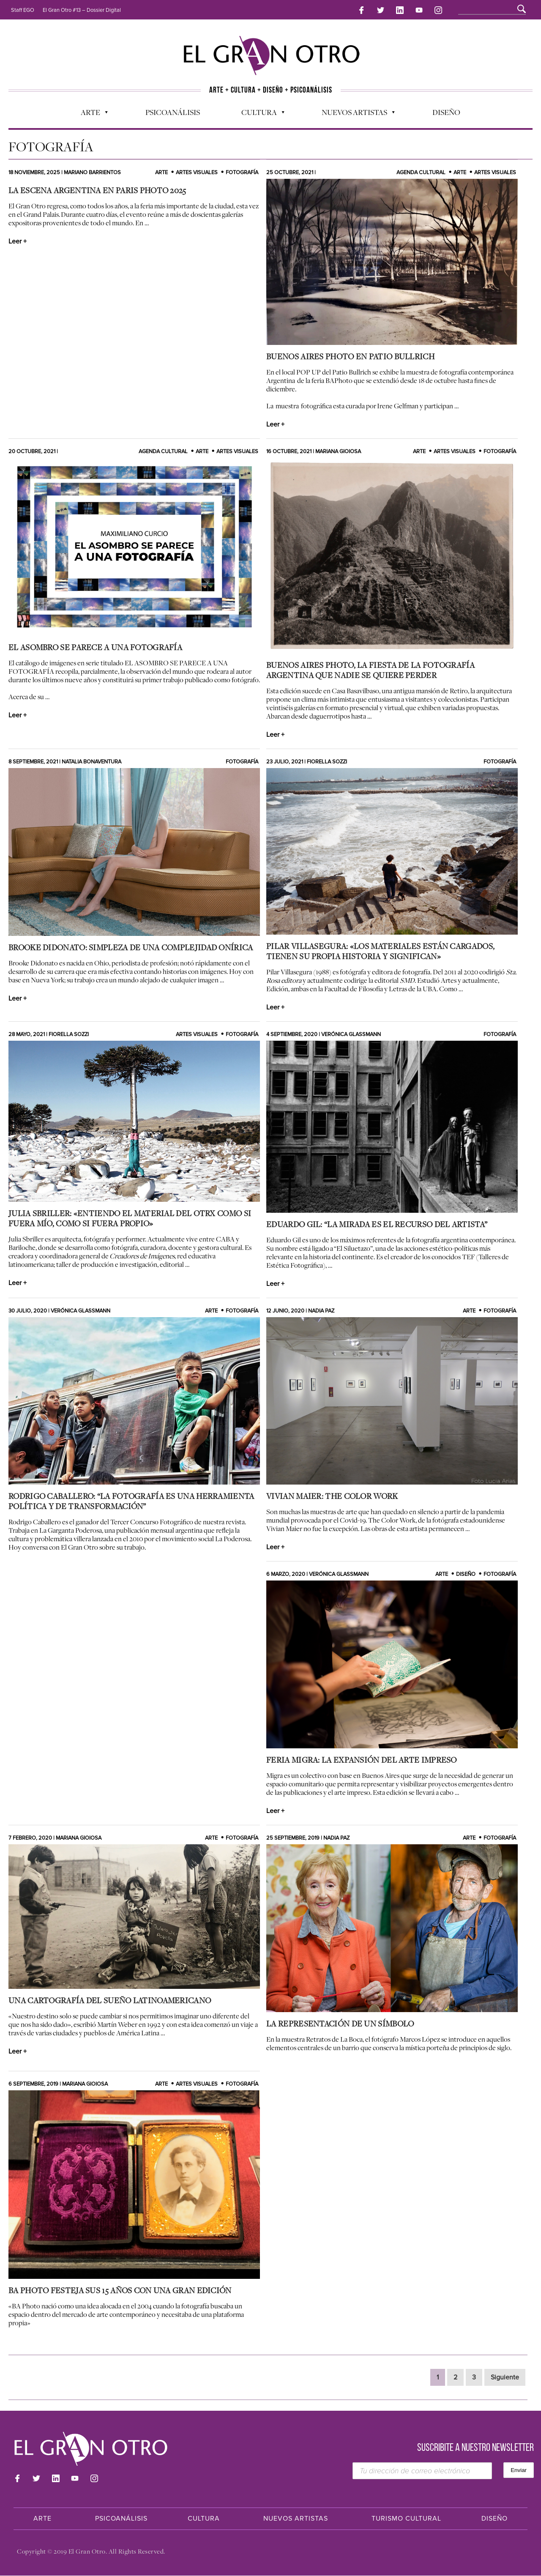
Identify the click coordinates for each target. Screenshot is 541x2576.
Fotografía (242, 173)
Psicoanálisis (172, 110)
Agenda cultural (420, 173)
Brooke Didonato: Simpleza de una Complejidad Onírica (130, 947)
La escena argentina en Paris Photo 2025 (97, 191)
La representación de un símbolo (340, 2024)
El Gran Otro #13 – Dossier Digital (82, 10)
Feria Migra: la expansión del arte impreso (361, 1760)
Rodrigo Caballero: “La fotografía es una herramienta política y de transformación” (131, 1501)
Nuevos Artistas (354, 112)
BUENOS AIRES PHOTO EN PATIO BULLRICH (350, 357)
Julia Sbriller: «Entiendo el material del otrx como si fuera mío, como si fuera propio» (129, 1219)
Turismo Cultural (406, 2519)
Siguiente (505, 2378)
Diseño (446, 110)
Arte (90, 112)
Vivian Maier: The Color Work (332, 1496)
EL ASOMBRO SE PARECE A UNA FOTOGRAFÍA (95, 647)
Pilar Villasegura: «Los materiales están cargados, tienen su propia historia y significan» (380, 951)
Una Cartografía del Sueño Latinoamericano (109, 2001)
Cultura (258, 112)
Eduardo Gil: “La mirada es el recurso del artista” (376, 1224)
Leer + (17, 241)
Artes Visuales (197, 173)
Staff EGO (22, 10)
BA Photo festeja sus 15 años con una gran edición (120, 2291)
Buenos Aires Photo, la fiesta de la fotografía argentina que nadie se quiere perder (370, 670)
